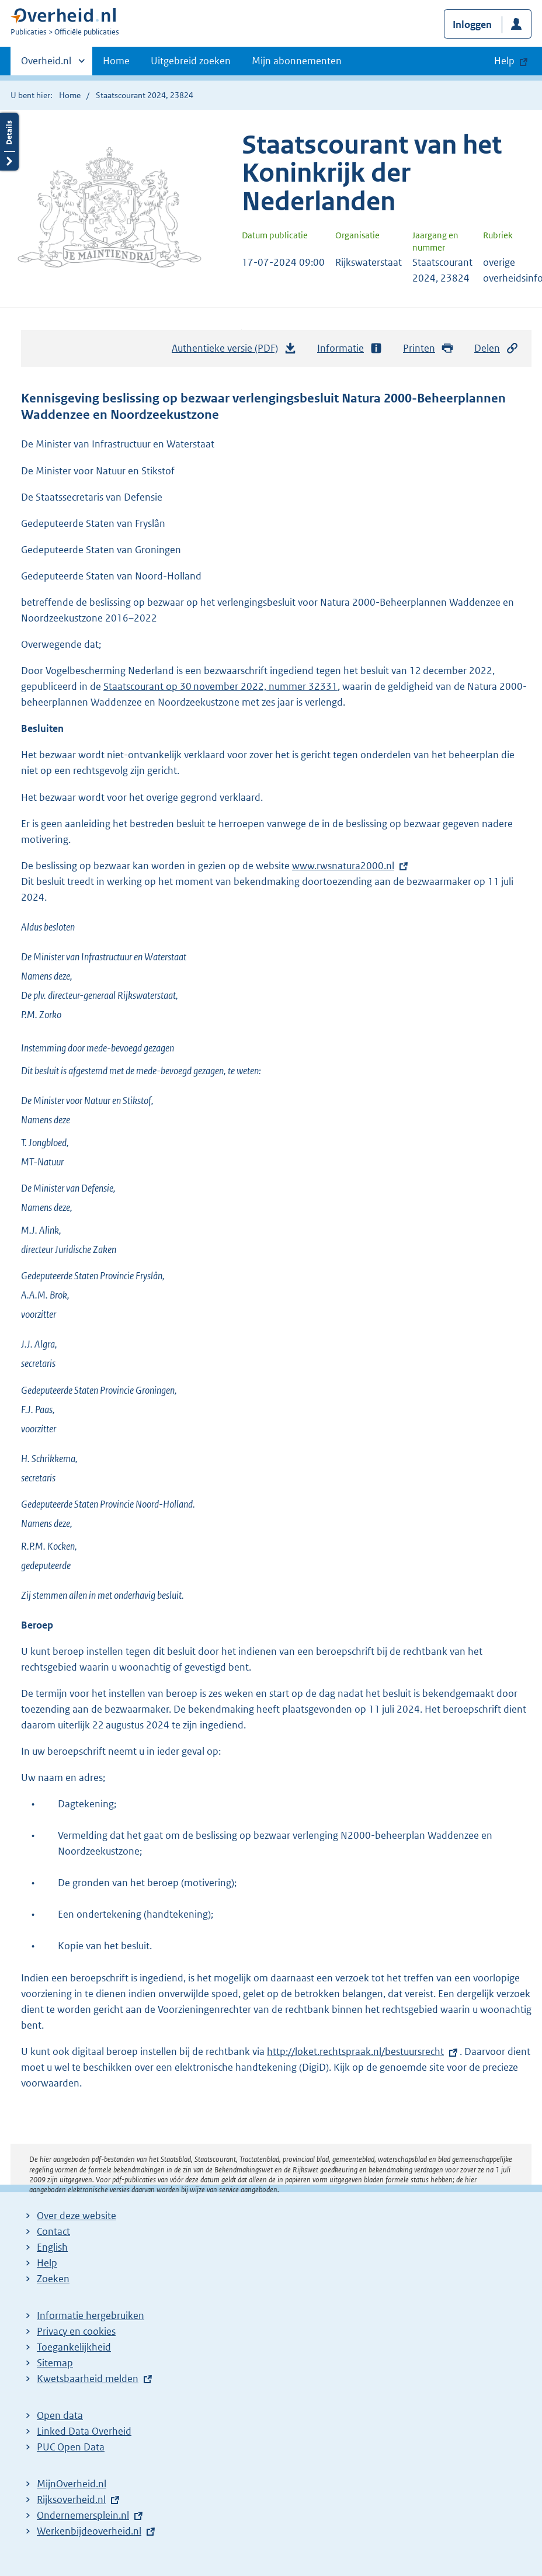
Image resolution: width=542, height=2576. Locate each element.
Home (116, 60)
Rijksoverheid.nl (71, 2499)
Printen (428, 348)
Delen (496, 348)
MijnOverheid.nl (71, 2483)
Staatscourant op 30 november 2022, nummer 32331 (220, 686)
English (52, 2247)
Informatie (350, 348)
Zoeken (53, 2278)
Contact (53, 2231)
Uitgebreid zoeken (191, 60)
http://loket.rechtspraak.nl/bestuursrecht (355, 2051)
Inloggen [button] (472, 24)
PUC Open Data (71, 2446)
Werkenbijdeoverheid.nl (89, 2531)
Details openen (9, 142)
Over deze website (76, 2215)
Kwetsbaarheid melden (87, 2378)
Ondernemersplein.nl (83, 2515)
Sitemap (55, 2362)
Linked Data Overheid (84, 2431)
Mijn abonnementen (297, 60)
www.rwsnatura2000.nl (343, 865)
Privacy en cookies (76, 2331)
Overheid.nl (46, 64)
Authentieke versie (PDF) (234, 351)
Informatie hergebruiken (90, 2315)
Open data (60, 2415)
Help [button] (504, 60)
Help (47, 2262)
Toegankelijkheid (74, 2347)
